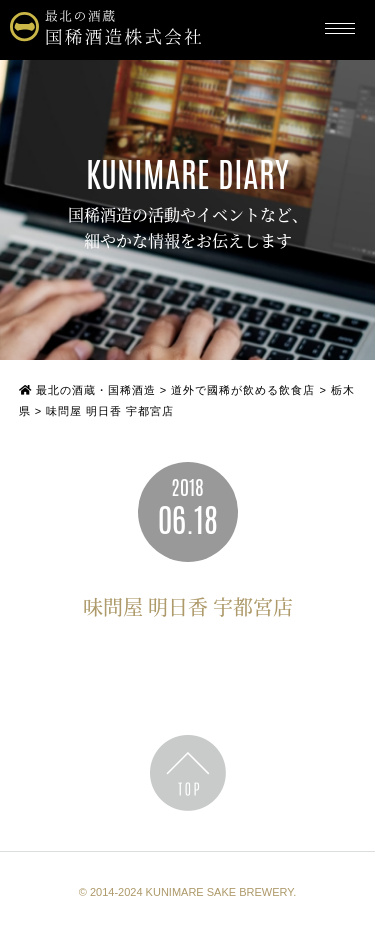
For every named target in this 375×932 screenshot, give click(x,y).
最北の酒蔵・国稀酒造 (87, 390)
